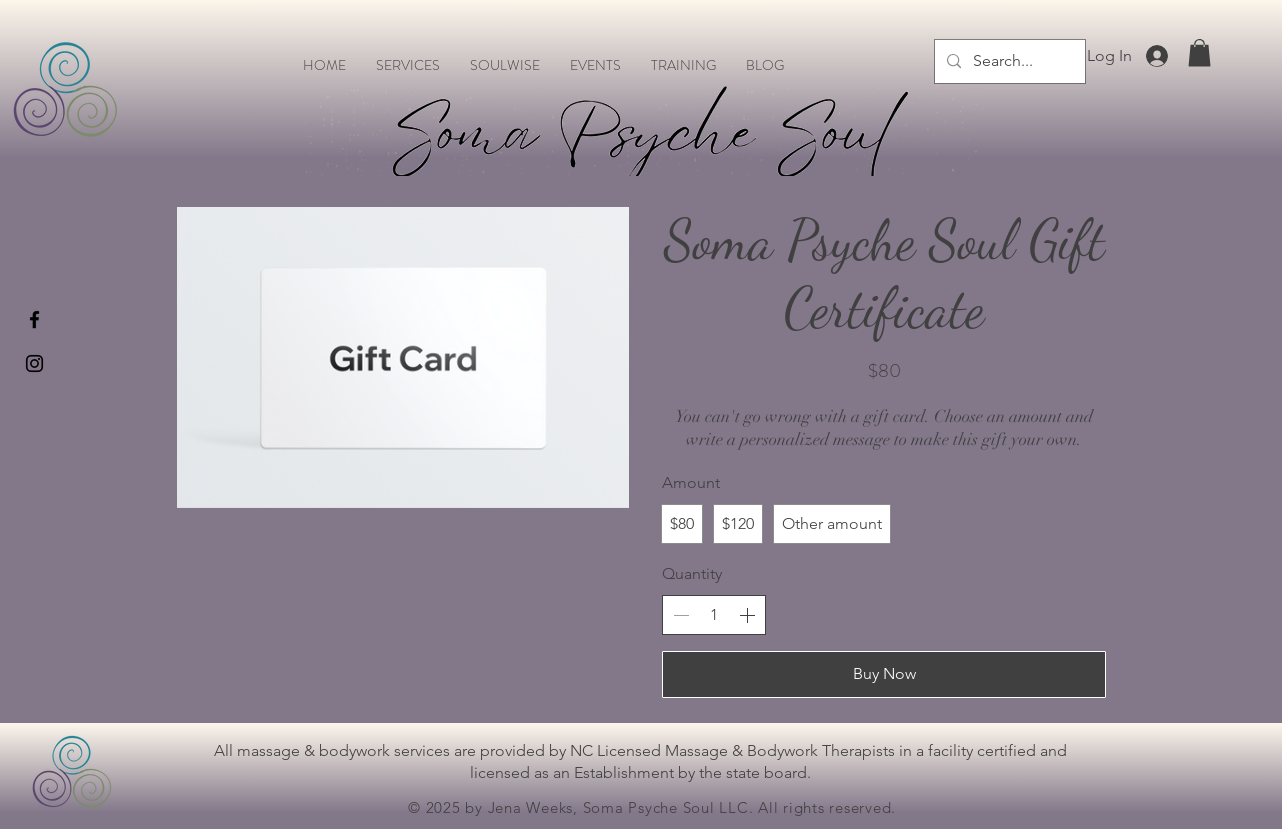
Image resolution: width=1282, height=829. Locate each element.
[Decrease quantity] (681, 615)
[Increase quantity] (747, 615)
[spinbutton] (714, 615)
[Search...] (1008, 61)
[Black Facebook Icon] (34, 319)
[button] (1199, 52)
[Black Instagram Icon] (34, 363)
